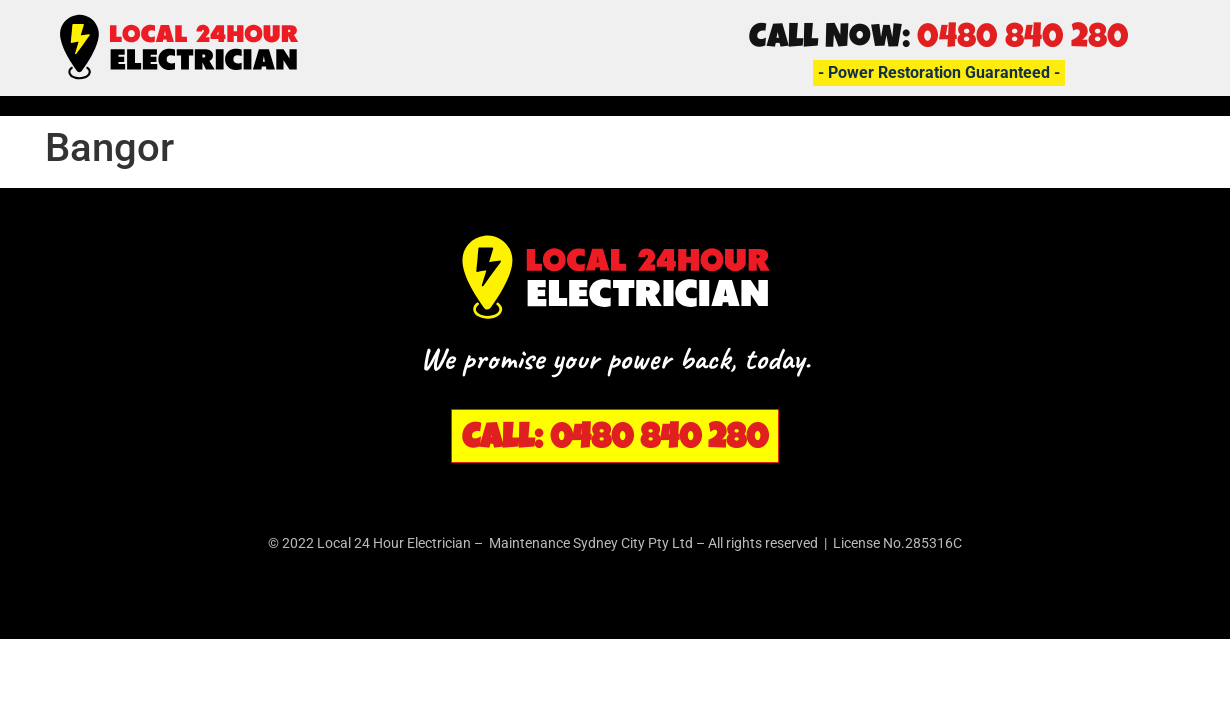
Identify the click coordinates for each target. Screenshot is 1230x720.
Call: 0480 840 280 (615, 440)
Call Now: (939, 40)
